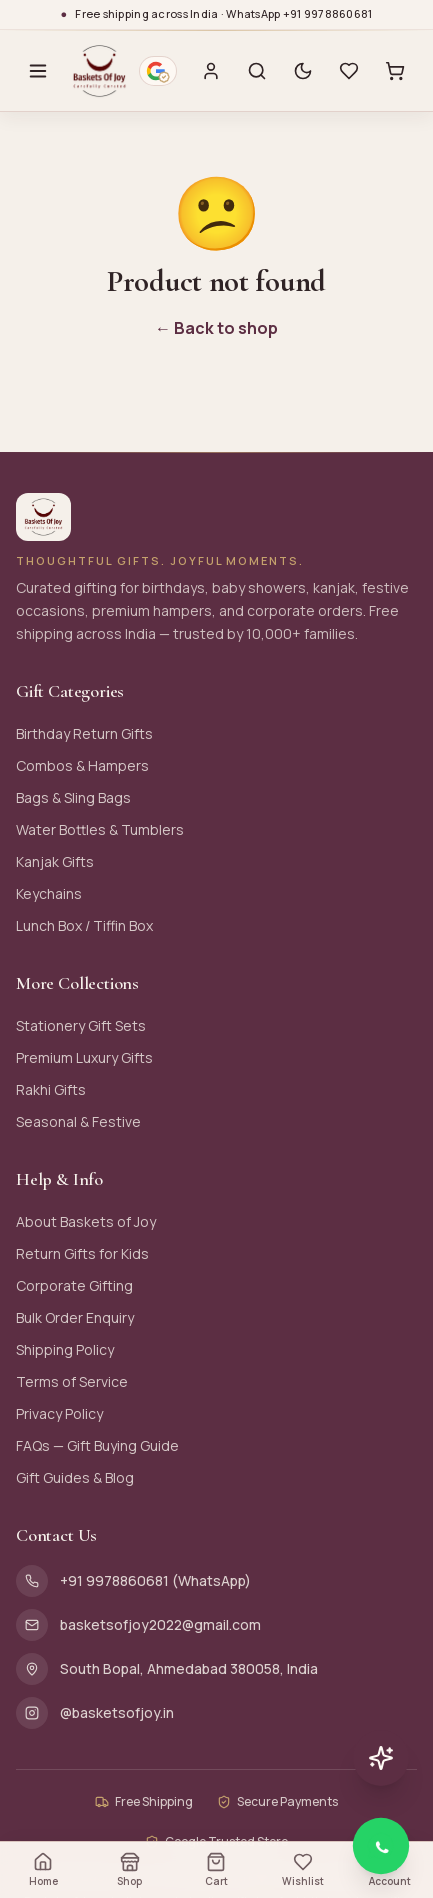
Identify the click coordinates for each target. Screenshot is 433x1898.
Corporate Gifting (74, 1285)
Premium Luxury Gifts (84, 1057)
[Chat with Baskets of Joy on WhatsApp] (381, 1846)
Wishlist (303, 1870)
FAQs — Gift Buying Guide (97, 1445)
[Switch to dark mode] (303, 71)
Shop (129, 1870)
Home (43, 1870)
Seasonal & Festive (78, 1121)
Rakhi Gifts (51, 1089)
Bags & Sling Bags (73, 797)
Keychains (49, 893)
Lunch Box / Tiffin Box (84, 925)
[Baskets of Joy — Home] (99, 71)
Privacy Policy (59, 1413)
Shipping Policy (65, 1349)
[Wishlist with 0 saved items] (349, 71)
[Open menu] (38, 71)
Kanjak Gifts (55, 861)
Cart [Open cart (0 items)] (216, 1870)
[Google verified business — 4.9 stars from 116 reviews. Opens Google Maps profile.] (158, 71)
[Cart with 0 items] (395, 71)
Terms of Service (72, 1381)
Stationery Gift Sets (81, 1025)
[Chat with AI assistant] (381, 1758)
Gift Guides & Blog (75, 1477)
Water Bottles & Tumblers (100, 829)
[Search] (257, 71)
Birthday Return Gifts (84, 733)
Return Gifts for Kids (82, 1253)
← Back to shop (216, 328)
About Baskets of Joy (86, 1221)
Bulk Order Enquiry (75, 1317)
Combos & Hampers (82, 765)
